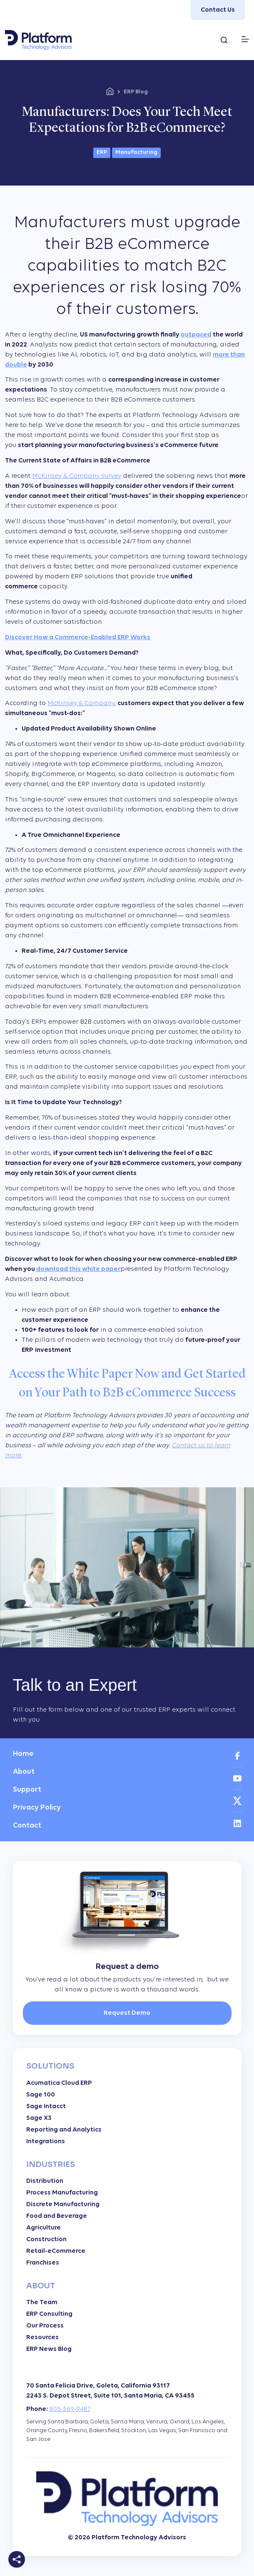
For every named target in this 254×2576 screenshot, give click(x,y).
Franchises (42, 2263)
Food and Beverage (56, 2216)
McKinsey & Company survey (76, 476)
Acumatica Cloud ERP (59, 2083)
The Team (41, 2302)
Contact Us (218, 10)
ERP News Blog (49, 2349)
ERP (102, 152)
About (24, 1772)
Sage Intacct (46, 2106)
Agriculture (43, 2227)
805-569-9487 (70, 2409)
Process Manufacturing (62, 2192)
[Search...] (224, 40)
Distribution (44, 2181)
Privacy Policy (37, 1808)
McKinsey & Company (81, 703)
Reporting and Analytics (64, 2130)
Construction (46, 2239)
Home (23, 1754)
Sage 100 (40, 2094)
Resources (42, 2337)
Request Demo (127, 2013)
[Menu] (245, 39)
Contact (27, 1826)
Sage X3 (39, 2118)
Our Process (45, 2325)
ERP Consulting (49, 2314)
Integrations (45, 2141)
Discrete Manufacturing (63, 2204)
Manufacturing (136, 152)
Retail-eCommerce (55, 2251)
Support (27, 1790)
